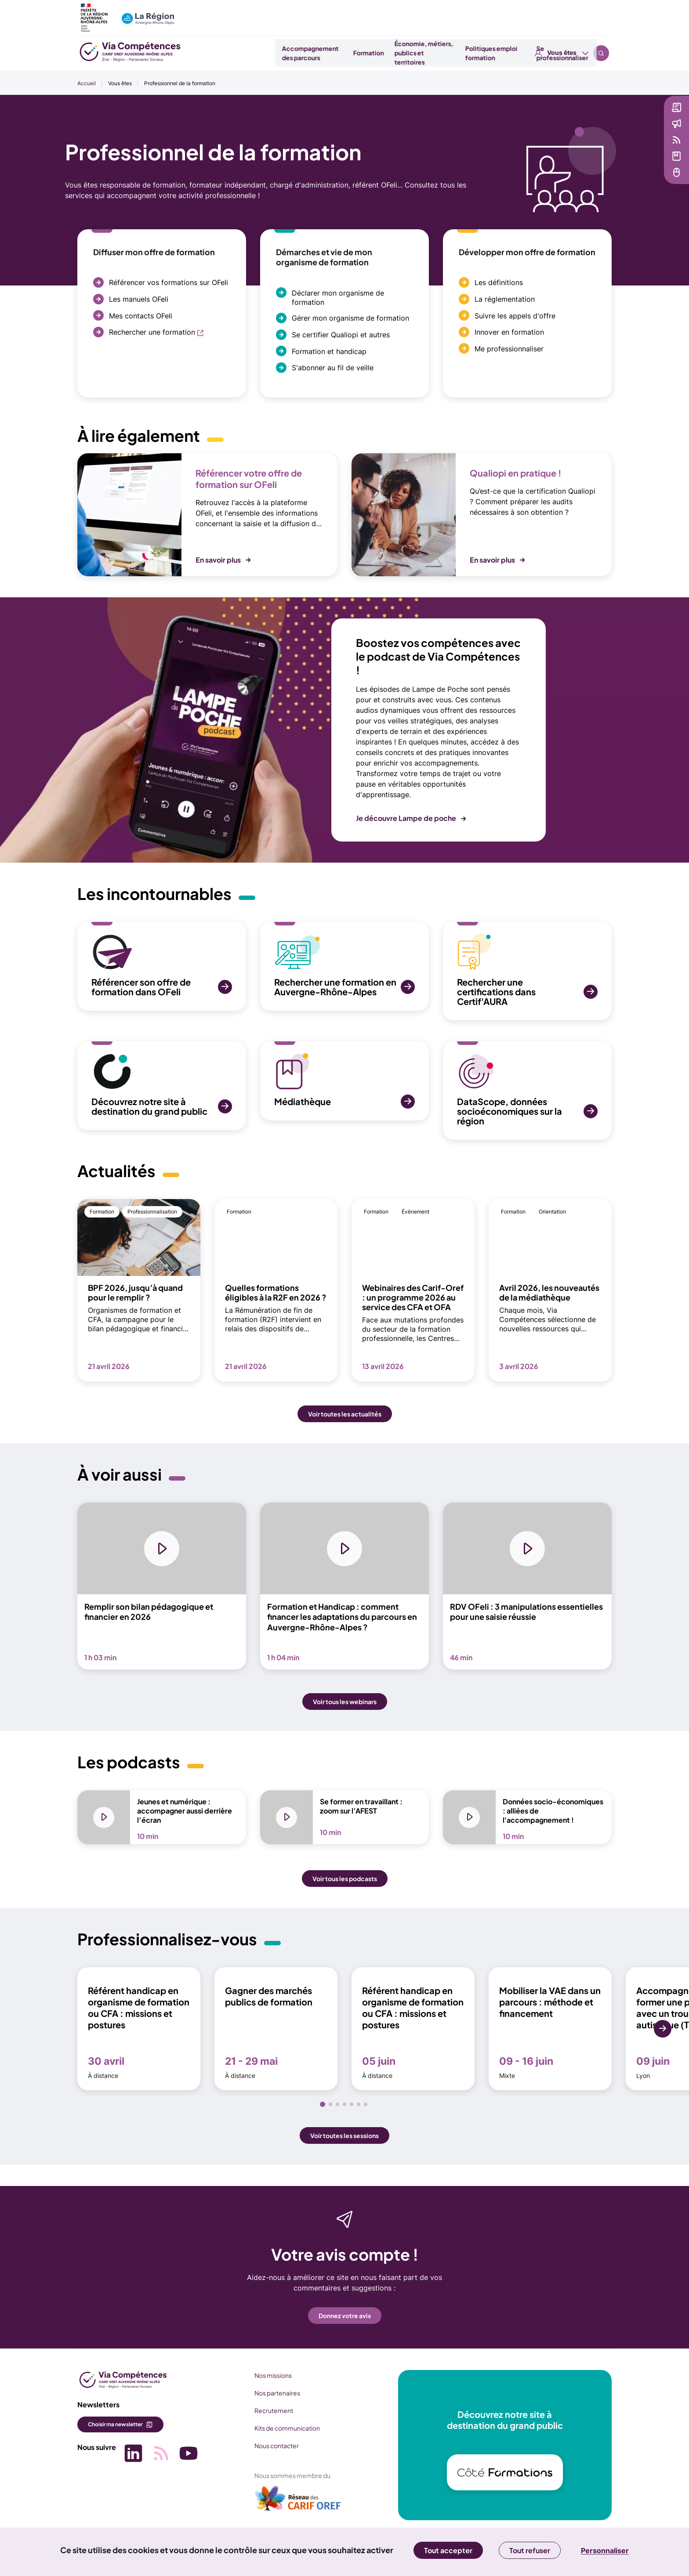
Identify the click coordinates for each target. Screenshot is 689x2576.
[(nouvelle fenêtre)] (289, 2505)
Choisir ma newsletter (115, 2428)
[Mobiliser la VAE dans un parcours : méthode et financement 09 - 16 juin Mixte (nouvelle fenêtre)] (550, 2032)
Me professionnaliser (509, 348)
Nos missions (263, 2379)
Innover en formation (509, 332)
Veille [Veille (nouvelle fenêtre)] (618, 149)
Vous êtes (562, 13)
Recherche (601, 13)
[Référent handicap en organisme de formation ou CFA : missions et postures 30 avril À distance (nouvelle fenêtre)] (138, 2032)
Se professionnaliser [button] (577, 52)
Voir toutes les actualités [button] (344, 1414)
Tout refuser (529, 2550)
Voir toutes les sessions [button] (344, 2139)
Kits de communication (277, 2432)
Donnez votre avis (345, 2319)
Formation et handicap (329, 351)
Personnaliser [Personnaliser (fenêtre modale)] (605, 2550)
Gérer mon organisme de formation (350, 318)
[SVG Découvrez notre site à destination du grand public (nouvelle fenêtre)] (161, 1085)
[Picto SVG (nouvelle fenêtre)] (130, 2455)
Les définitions (499, 282)
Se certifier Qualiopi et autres (341, 334)
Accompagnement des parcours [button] (325, 52)
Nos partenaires (267, 2397)
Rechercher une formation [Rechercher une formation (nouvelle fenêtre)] (152, 332)
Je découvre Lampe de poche (406, 818)
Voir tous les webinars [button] (345, 1707)
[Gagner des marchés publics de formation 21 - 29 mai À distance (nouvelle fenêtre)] (275, 2032)
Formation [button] (383, 53)
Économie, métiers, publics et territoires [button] (438, 53)
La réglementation (505, 299)
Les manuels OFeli (138, 299)
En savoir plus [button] (218, 560)
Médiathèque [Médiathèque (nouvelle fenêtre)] (630, 166)
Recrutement (264, 2414)
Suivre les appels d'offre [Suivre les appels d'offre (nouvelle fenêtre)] (515, 315)
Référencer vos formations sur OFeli (168, 282)
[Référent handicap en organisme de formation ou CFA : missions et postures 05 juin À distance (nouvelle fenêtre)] (413, 2032)
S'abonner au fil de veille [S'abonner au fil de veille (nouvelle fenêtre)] (333, 367)
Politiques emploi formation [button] (506, 52)
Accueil (86, 83)
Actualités (626, 133)
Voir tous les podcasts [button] (344, 1882)
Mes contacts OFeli (140, 315)
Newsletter (627, 117)
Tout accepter (448, 2550)
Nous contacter (267, 2449)
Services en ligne (635, 182)
